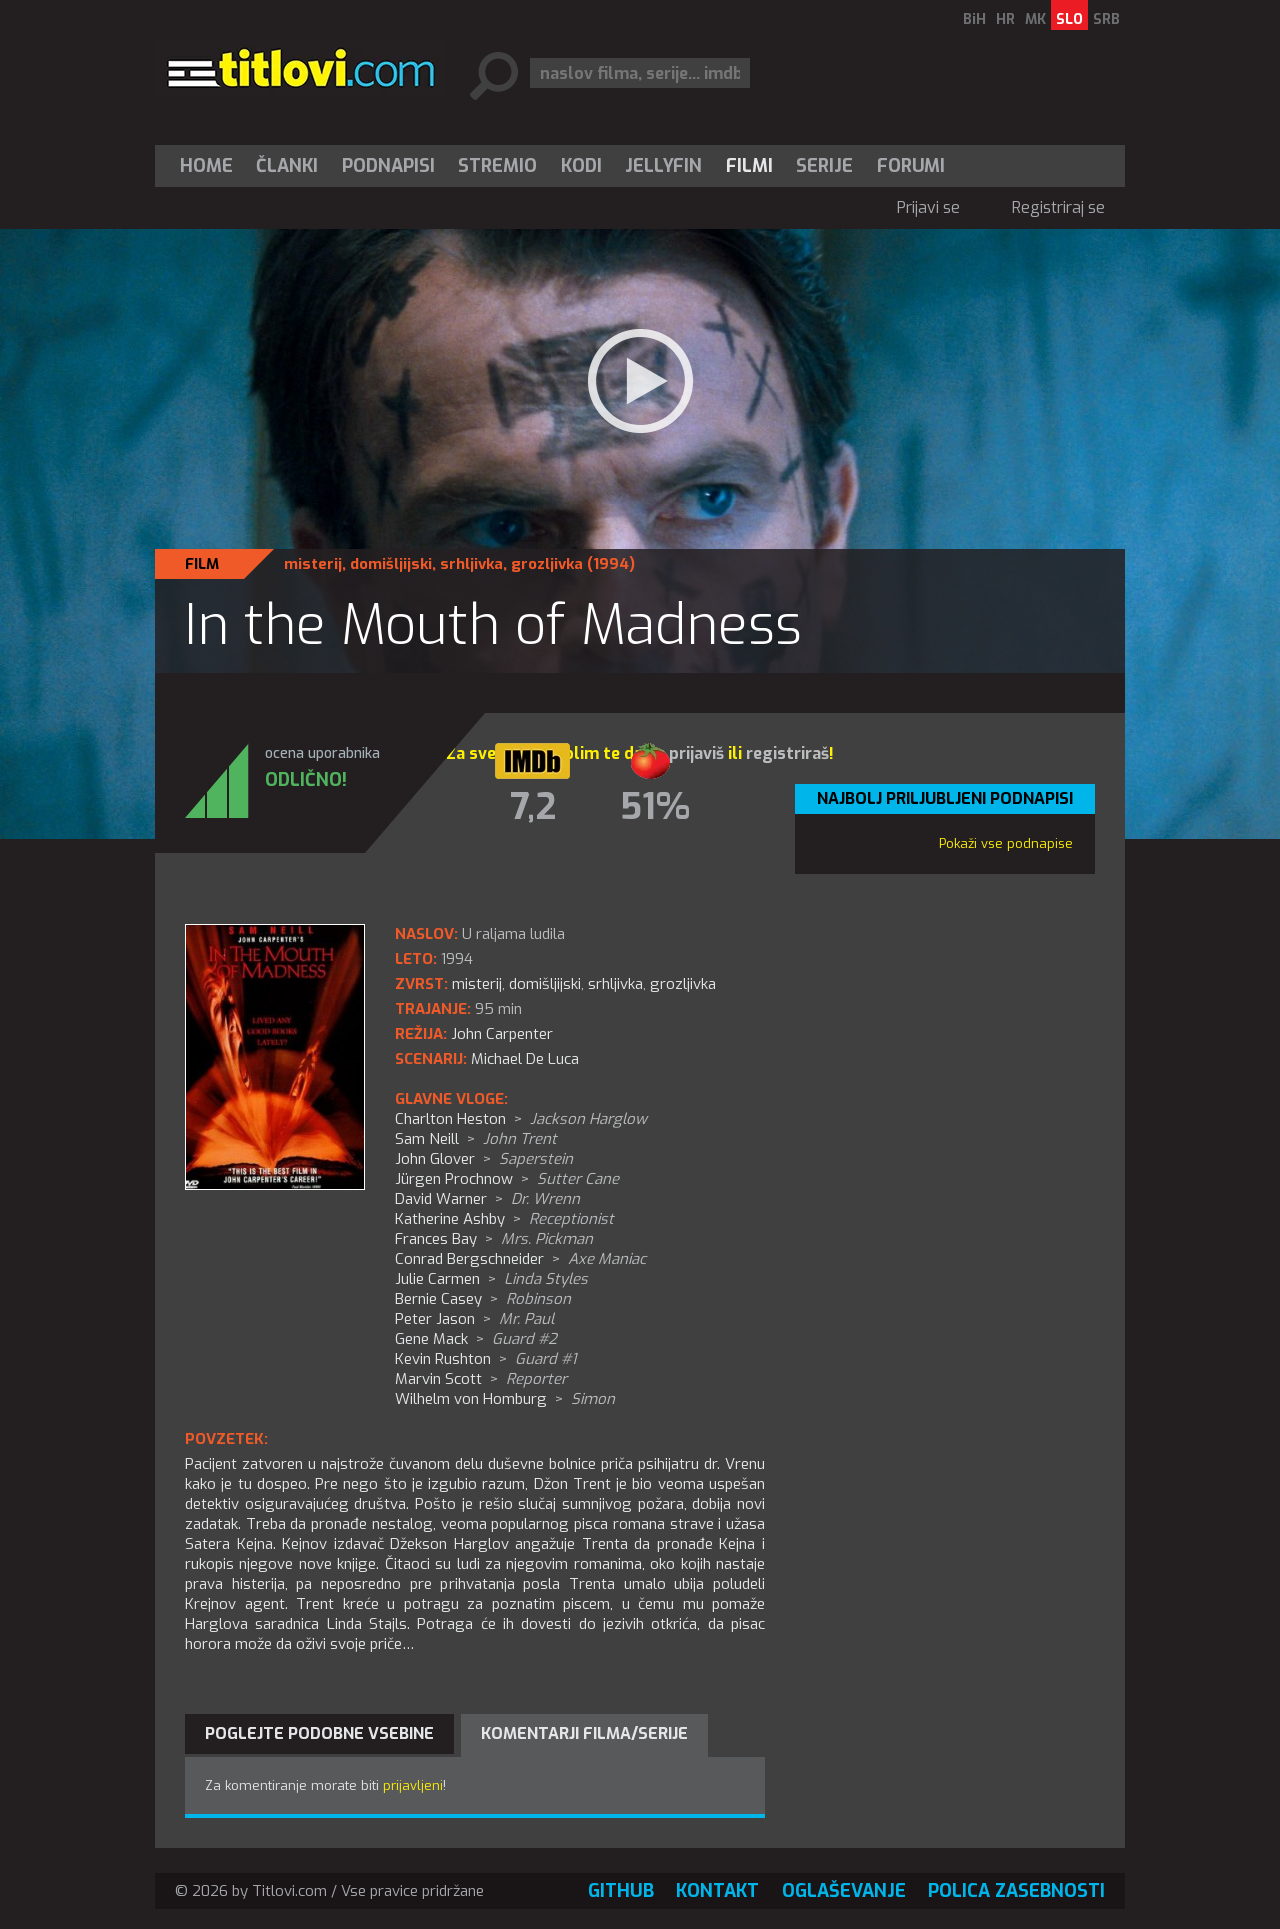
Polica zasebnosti (1016, 1891)
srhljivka (471, 564)
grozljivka (547, 564)
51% (655, 807)
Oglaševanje (844, 1891)
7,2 (533, 807)
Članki (287, 166)
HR (1005, 19)
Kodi (581, 166)
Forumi (911, 166)
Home (206, 166)
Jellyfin (663, 166)
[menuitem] (211, 166)
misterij (313, 564)
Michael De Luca (525, 1059)
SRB (1106, 19)
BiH (974, 19)
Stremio (497, 166)
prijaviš (696, 753)
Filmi (749, 166)
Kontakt (717, 1891)
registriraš (787, 753)
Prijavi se (928, 207)
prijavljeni (413, 1785)
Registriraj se (1058, 207)
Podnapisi (388, 166)
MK (1035, 19)
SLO (1069, 19)
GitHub (621, 1891)
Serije (824, 166)
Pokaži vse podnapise (1006, 843)
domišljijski (391, 564)
